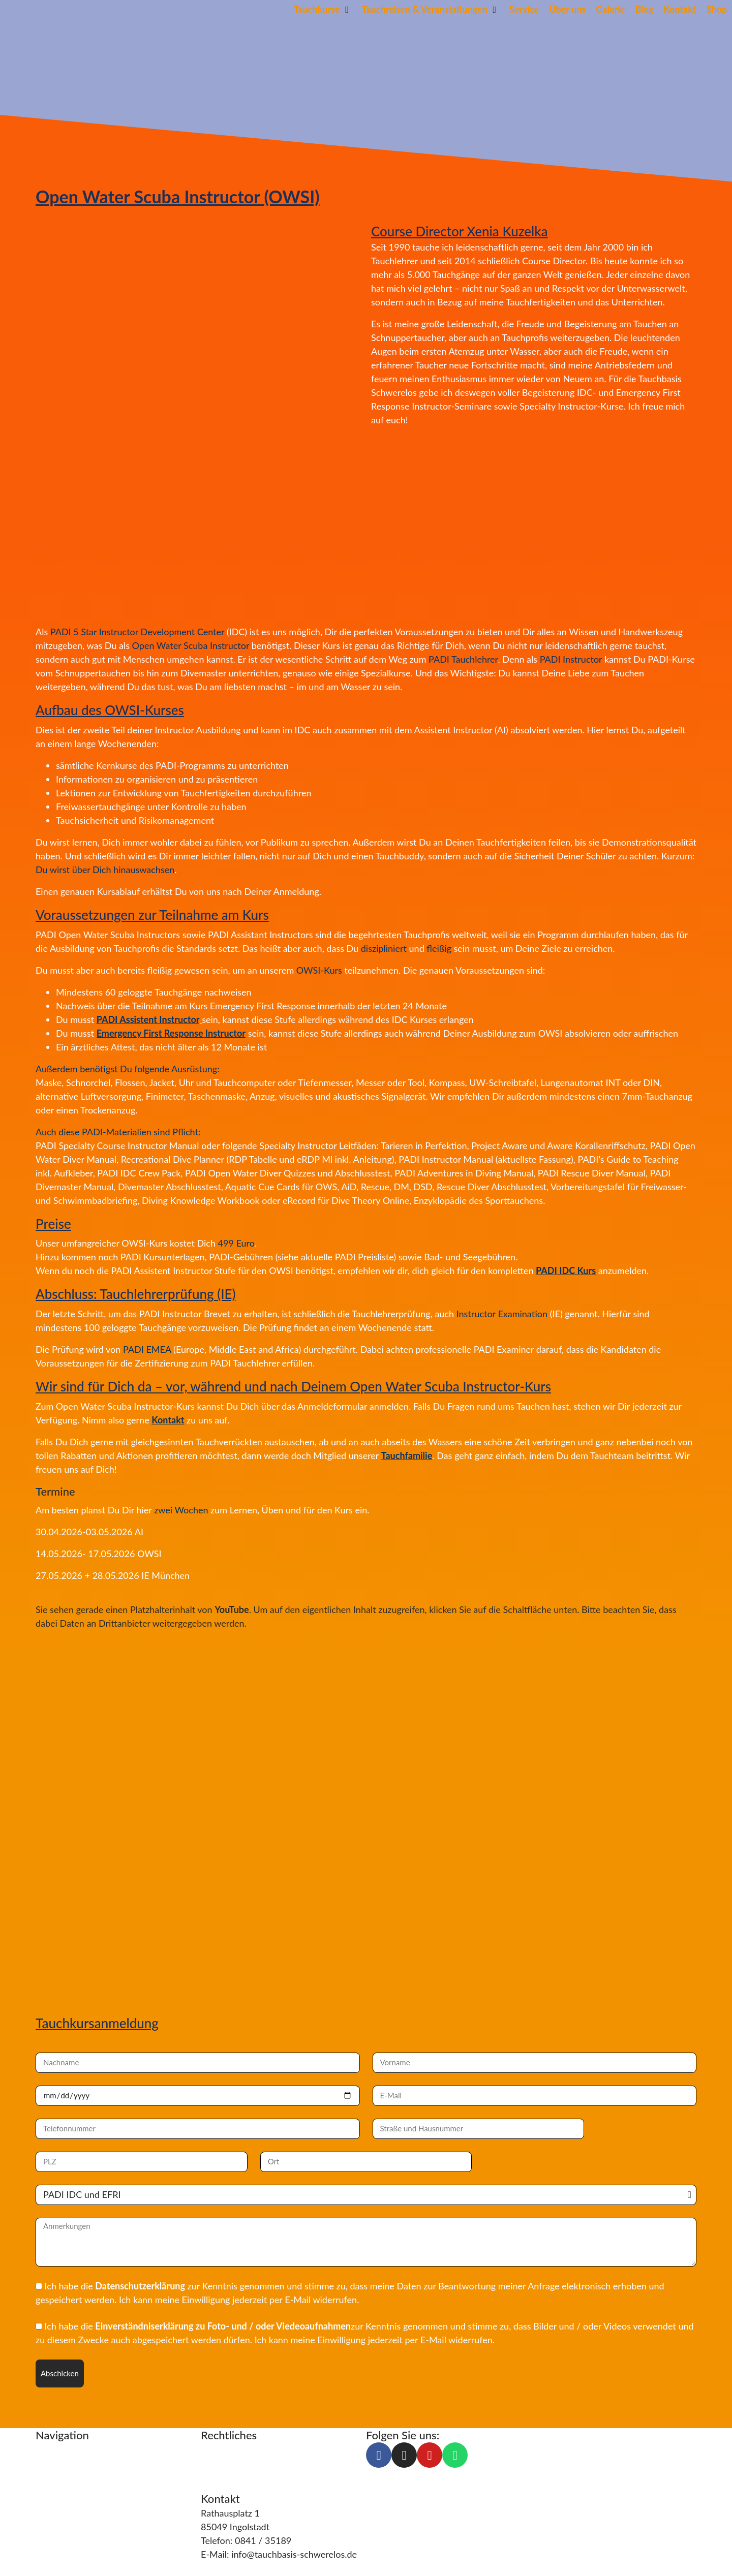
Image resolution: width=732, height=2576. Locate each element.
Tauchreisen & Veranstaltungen (98, 2462)
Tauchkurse (59, 2449)
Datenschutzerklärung (140, 2285)
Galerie (50, 2531)
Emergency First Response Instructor (171, 1033)
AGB (210, 2476)
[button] (323, 9)
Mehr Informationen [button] (77, 1645)
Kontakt (167, 1419)
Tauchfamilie (407, 1455)
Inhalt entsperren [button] (70, 1658)
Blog (45, 2503)
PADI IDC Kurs (566, 1270)
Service (50, 2476)
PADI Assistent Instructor (148, 1019)
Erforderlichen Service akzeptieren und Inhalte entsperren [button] (153, 1672)
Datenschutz (226, 2462)
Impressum (223, 2449)
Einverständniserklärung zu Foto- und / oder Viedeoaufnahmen (223, 2326)
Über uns (54, 2490)
